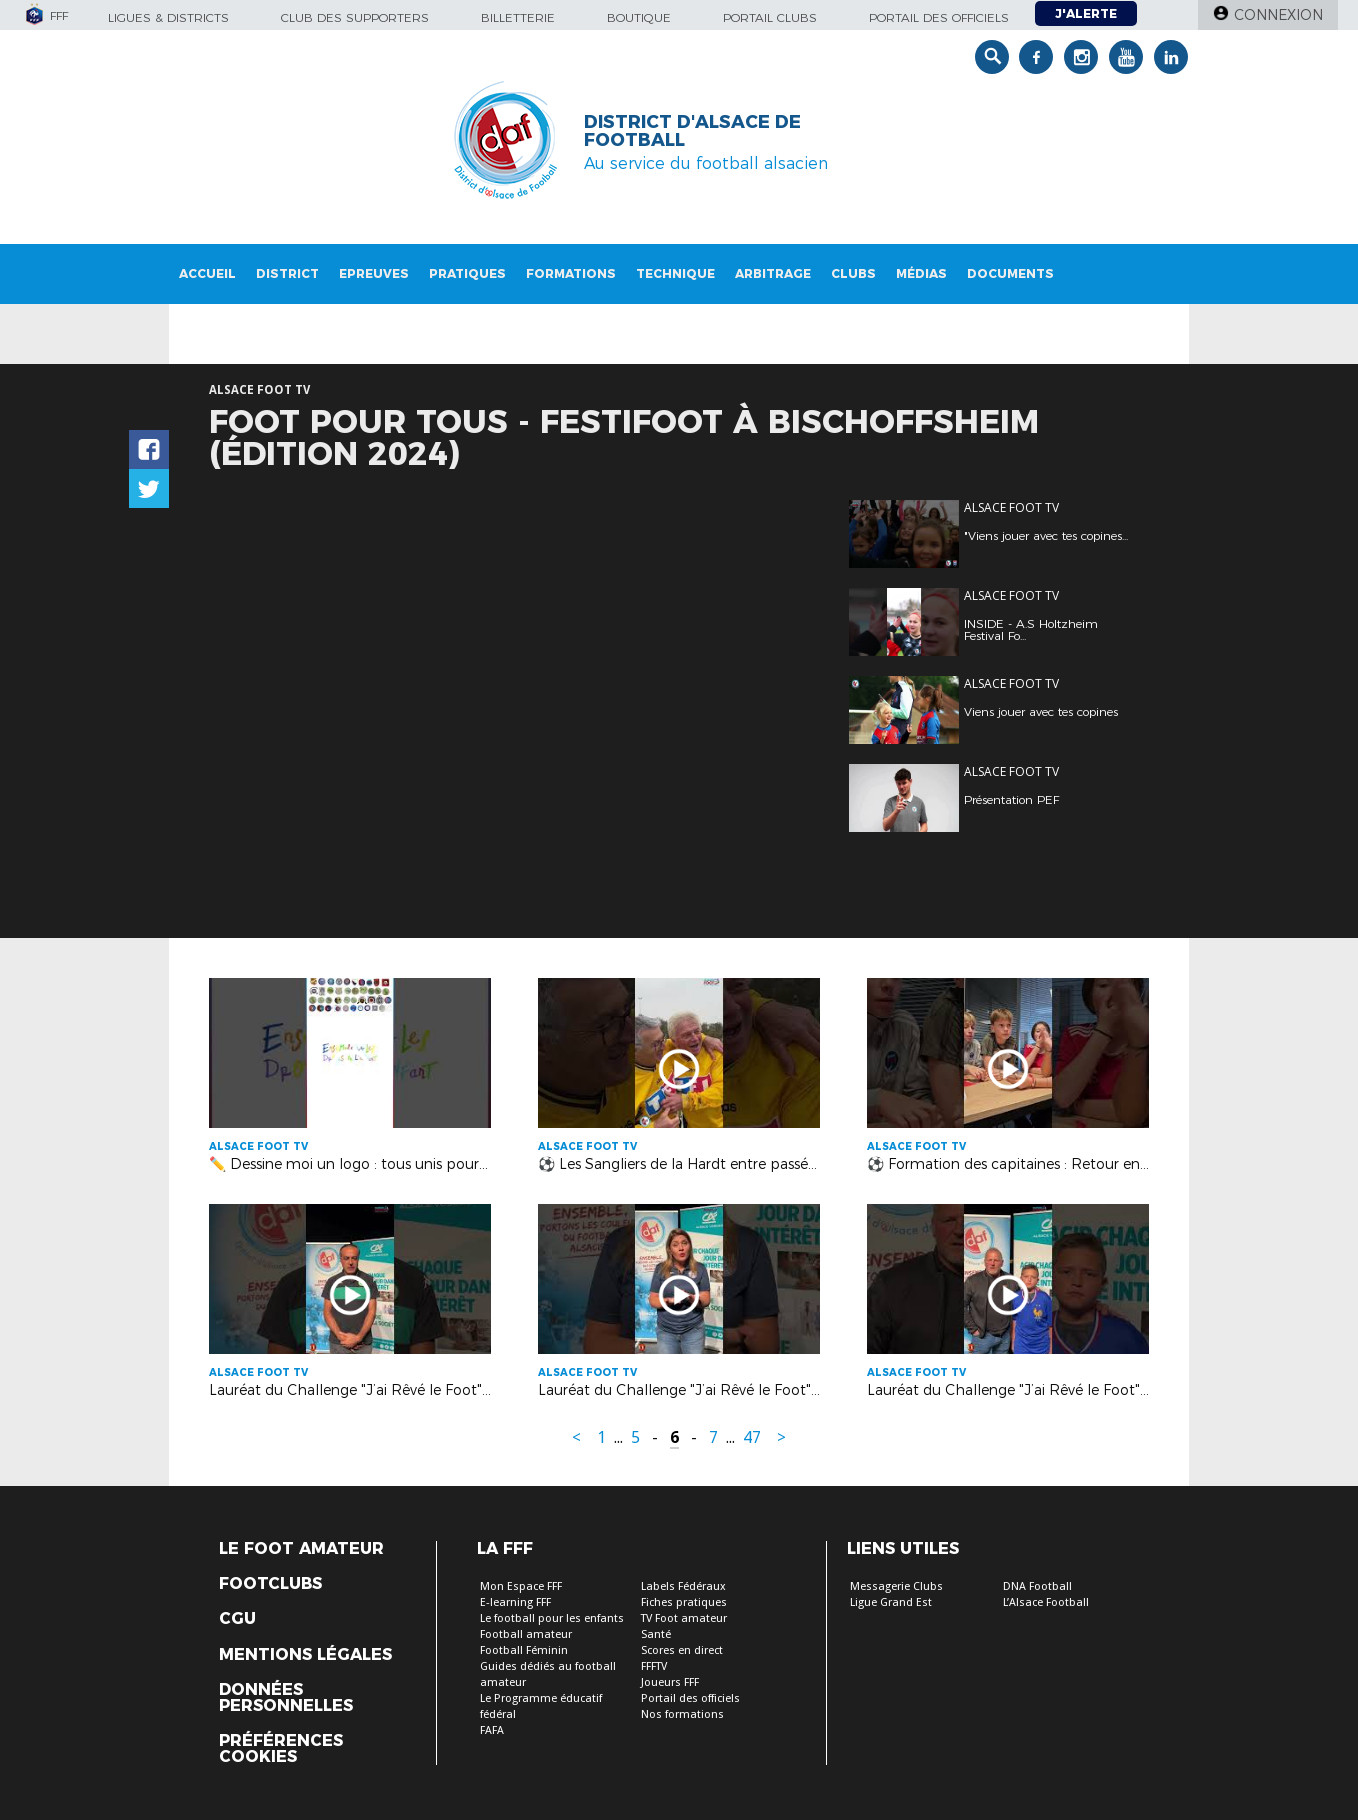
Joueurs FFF (670, 1682)
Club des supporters (355, 17)
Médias (921, 273)
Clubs (853, 273)
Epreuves (374, 273)
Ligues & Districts (168, 17)
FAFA (492, 1730)
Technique (675, 273)
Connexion (1278, 15)
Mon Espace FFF (521, 1586)
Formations (571, 273)
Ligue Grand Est (891, 1602)
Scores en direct (682, 1650)
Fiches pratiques (684, 1602)
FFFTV (654, 1666)
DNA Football (1037, 1586)
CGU (237, 1619)
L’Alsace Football (1046, 1602)
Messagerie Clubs (896, 1586)
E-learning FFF (515, 1602)
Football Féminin (524, 1650)
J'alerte (1086, 13)
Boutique (639, 17)
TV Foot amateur (684, 1618)
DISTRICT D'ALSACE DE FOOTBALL (692, 131)
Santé (656, 1634)
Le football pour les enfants (552, 1618)
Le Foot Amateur (301, 1549)
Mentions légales (305, 1655)
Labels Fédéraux (683, 1586)
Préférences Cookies (281, 1749)
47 (752, 1437)
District (287, 273)
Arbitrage (773, 273)
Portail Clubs (770, 17)
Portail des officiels (939, 17)
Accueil (207, 273)
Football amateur (526, 1634)
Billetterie (518, 17)
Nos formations (682, 1714)
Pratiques (467, 273)
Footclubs (270, 1584)
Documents (1010, 273)
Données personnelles (286, 1698)
